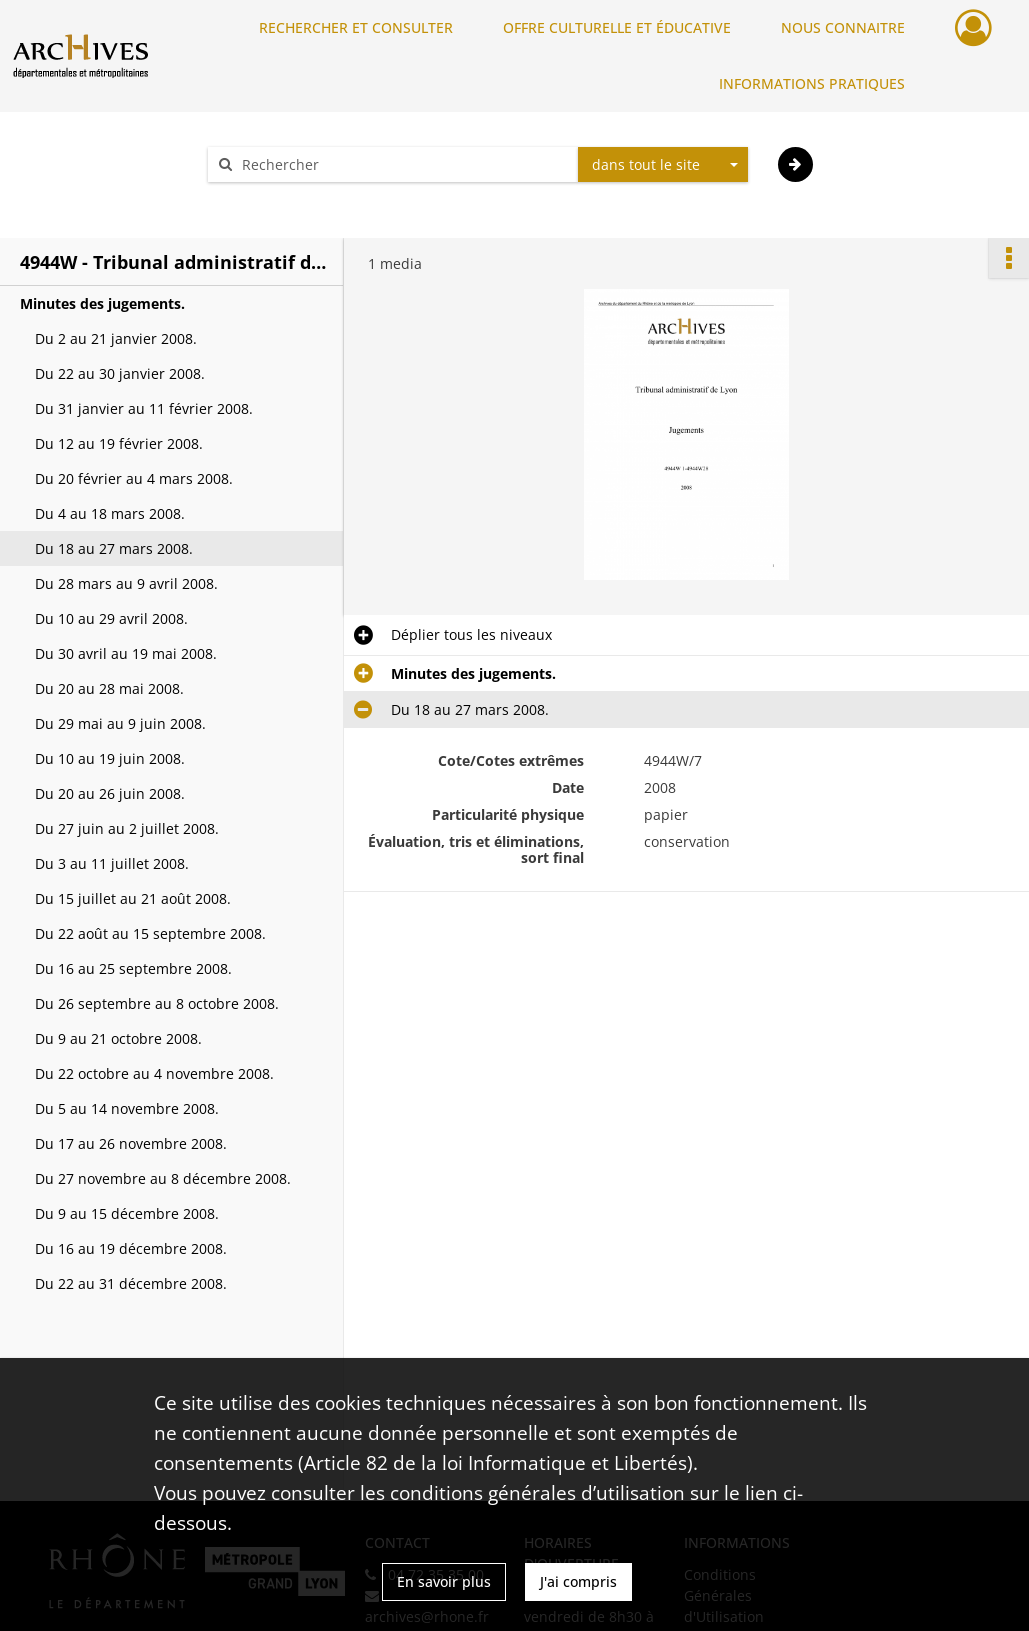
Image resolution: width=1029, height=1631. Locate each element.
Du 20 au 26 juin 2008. (110, 793)
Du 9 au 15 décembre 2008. (127, 1213)
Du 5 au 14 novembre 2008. (127, 1108)
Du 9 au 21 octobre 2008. (118, 1038)
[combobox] (663, 165)
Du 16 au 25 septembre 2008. (133, 968)
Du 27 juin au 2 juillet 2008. (127, 828)
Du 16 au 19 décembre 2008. (131, 1248)
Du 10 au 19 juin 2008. (110, 758)
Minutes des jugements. (102, 303)
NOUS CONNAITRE (843, 27)
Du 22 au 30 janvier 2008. (120, 373)
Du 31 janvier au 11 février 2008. (144, 408)
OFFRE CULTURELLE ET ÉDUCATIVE (617, 27)
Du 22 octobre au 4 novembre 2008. (154, 1073)
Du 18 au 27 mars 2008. (114, 548)
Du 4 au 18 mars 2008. (110, 513)
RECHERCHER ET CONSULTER (356, 27)
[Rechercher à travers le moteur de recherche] (403, 164)
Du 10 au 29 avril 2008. (111, 618)
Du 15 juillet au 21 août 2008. (133, 898)
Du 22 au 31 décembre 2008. (131, 1283)
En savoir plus (444, 1581)
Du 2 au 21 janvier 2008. (116, 338)
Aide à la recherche (285, 199)
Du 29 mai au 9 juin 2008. (120, 723)
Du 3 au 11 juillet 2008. (112, 863)
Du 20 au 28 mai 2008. (109, 688)
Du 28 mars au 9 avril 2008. (126, 583)
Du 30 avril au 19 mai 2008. (126, 653)
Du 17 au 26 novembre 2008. (131, 1143)
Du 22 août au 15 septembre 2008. (150, 933)
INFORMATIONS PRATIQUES (812, 83)
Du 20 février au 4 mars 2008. (134, 478)
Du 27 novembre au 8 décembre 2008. (163, 1178)
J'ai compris (578, 1581)
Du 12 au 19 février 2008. (119, 443)
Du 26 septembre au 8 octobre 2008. (157, 1003)
